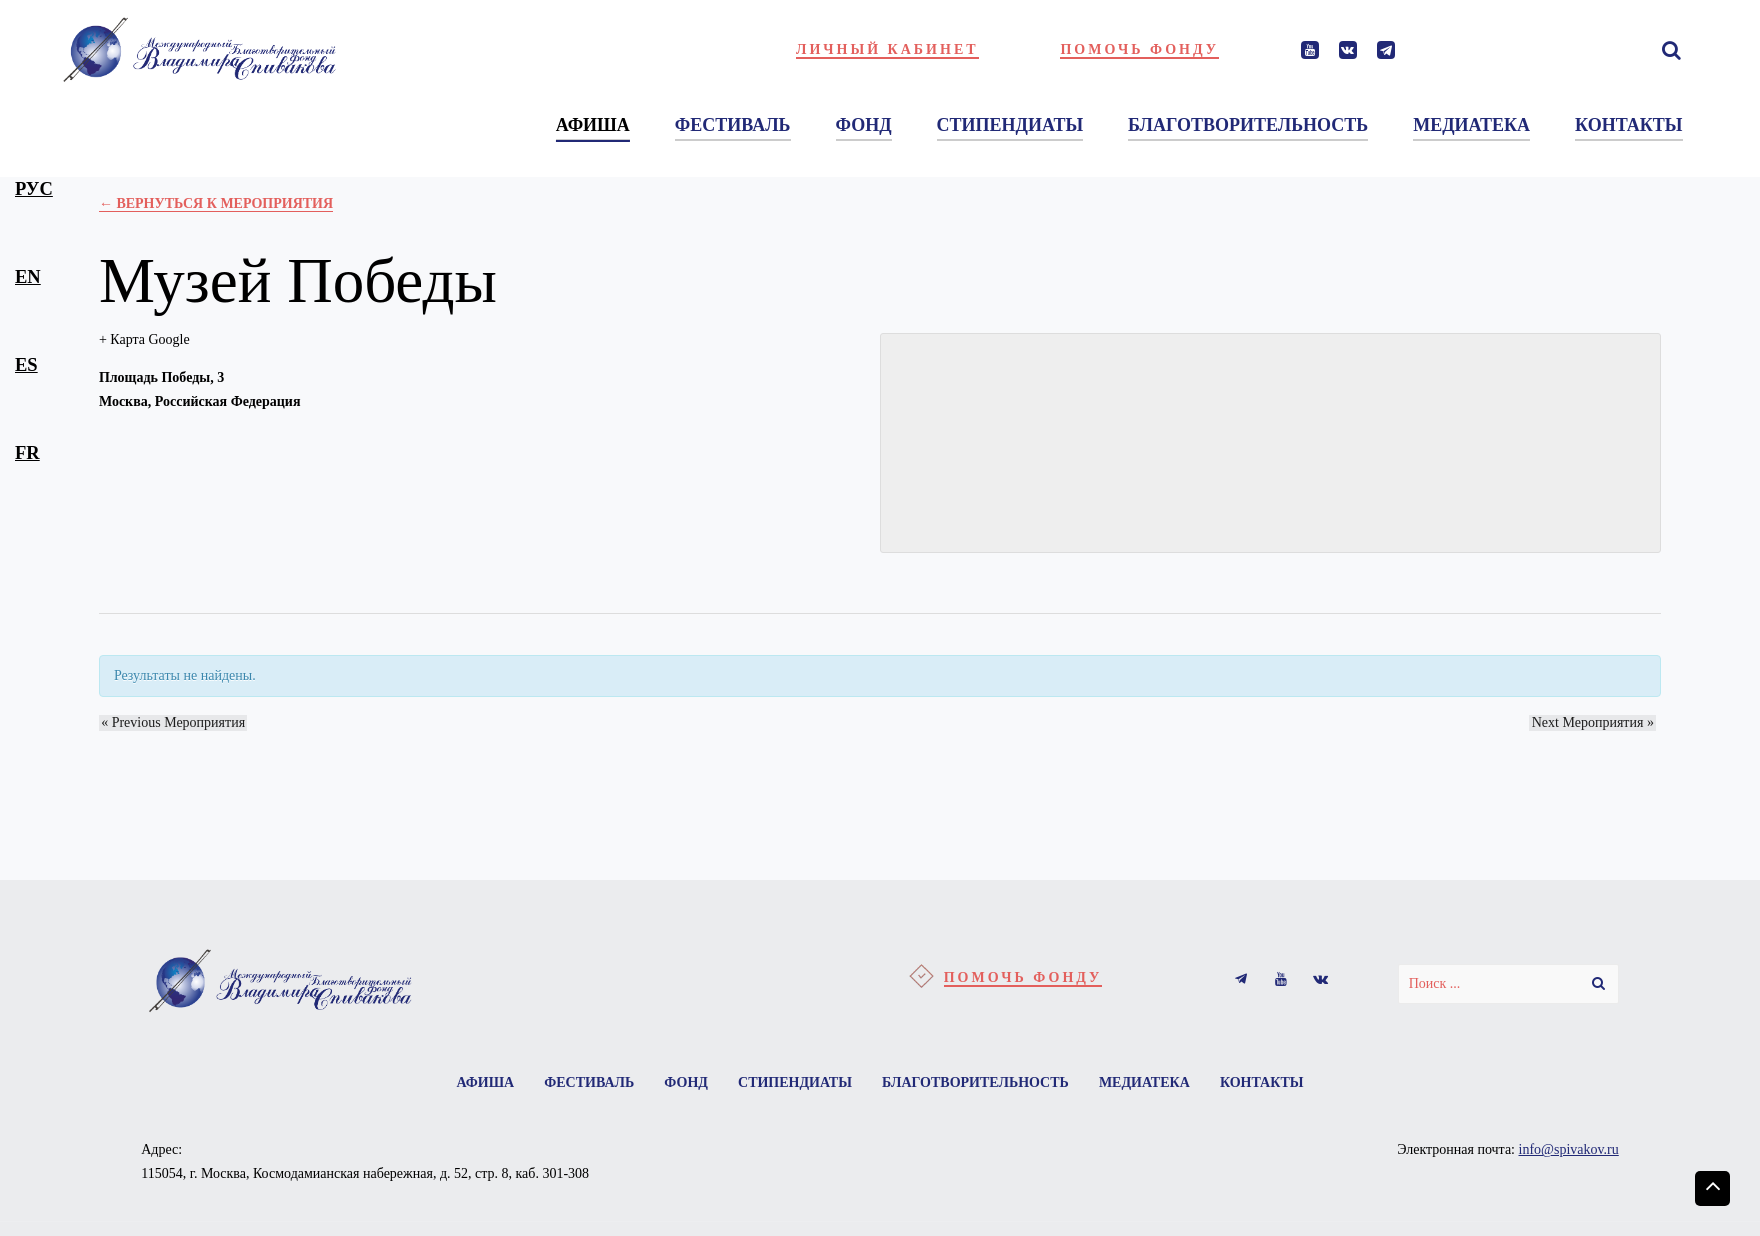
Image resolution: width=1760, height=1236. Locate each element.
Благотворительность (978, 1083)
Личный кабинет (887, 49)
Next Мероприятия (1595, 722)
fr (27, 452)
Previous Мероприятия (171, 722)
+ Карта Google (144, 339)
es (26, 364)
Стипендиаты (795, 1083)
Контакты (1272, 1083)
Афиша (475, 1083)
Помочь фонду (1139, 49)
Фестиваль (582, 1083)
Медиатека (1151, 1083)
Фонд (683, 1083)
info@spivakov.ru (1569, 1152)
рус (34, 188)
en (28, 276)
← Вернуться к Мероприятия (216, 203)
